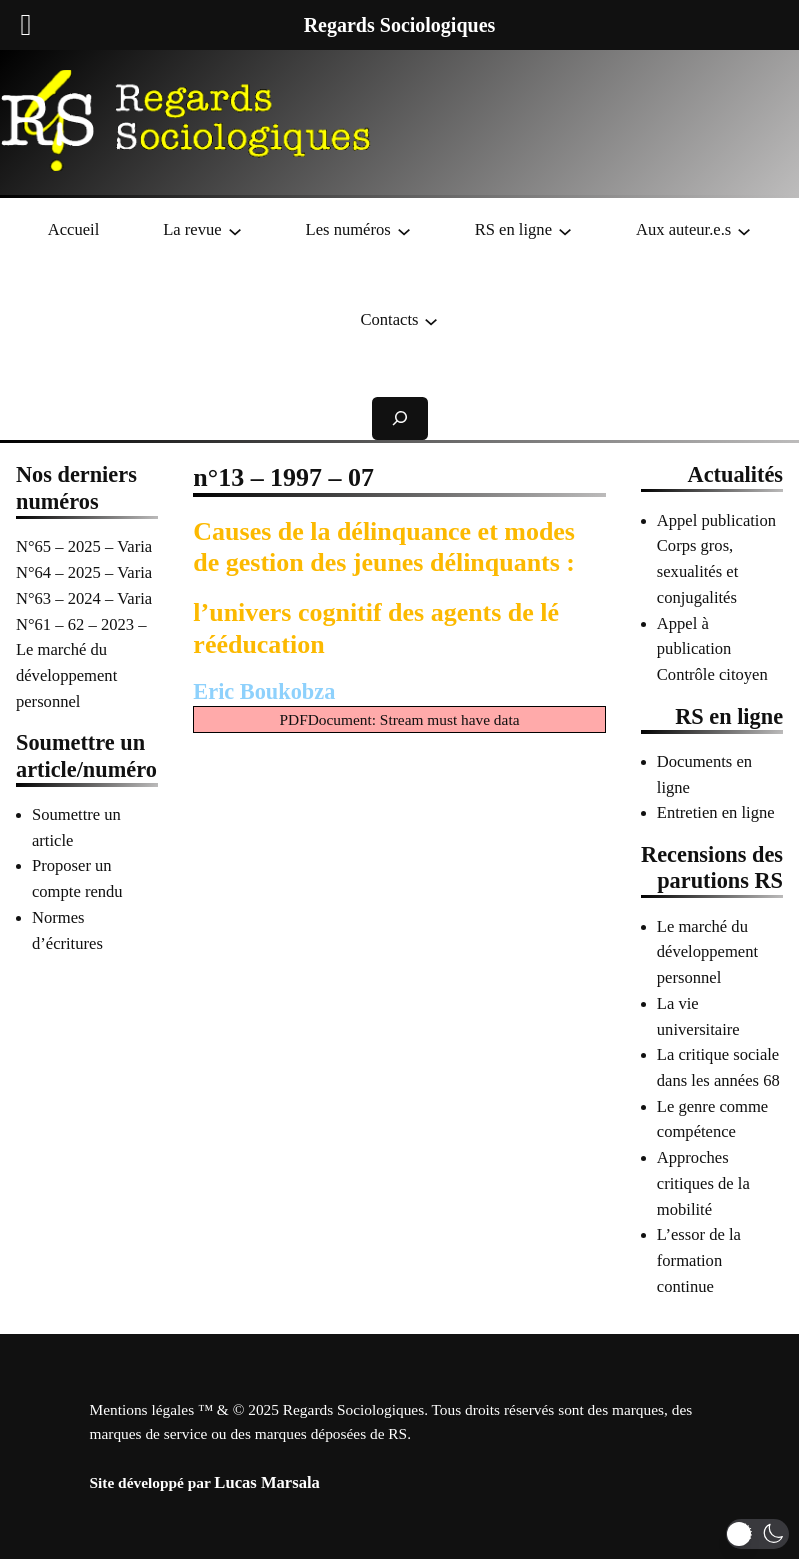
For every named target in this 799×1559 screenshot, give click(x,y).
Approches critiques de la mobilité (703, 1183)
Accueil (74, 229)
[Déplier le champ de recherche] (400, 418)
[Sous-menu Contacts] (431, 320)
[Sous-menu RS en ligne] (565, 230)
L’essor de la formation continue (699, 1260)
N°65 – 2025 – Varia (84, 546)
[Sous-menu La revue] (235, 230)
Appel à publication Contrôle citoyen (712, 649)
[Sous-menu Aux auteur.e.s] (744, 230)
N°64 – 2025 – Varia (84, 572)
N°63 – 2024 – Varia (84, 598)
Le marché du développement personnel (707, 952)
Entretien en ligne (716, 812)
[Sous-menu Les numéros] (404, 230)
